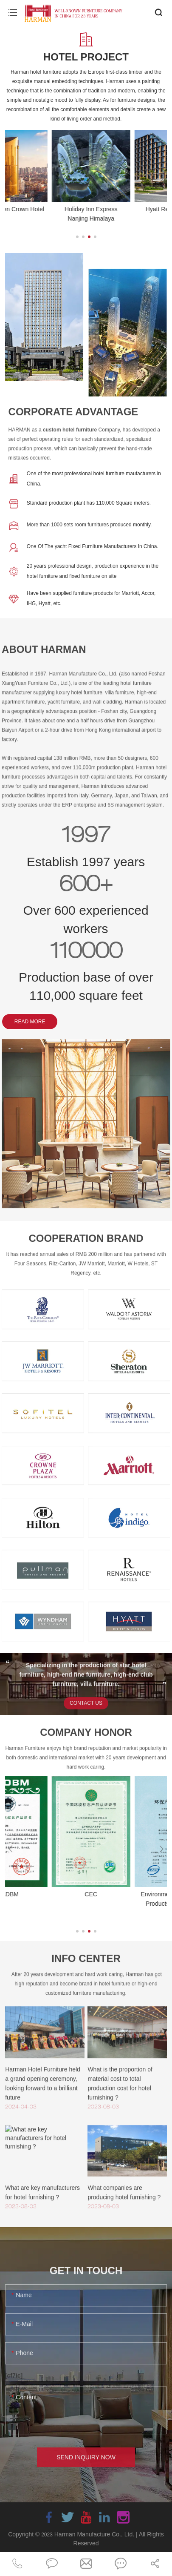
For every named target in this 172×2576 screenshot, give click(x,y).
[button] (77, 236)
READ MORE (29, 1022)
